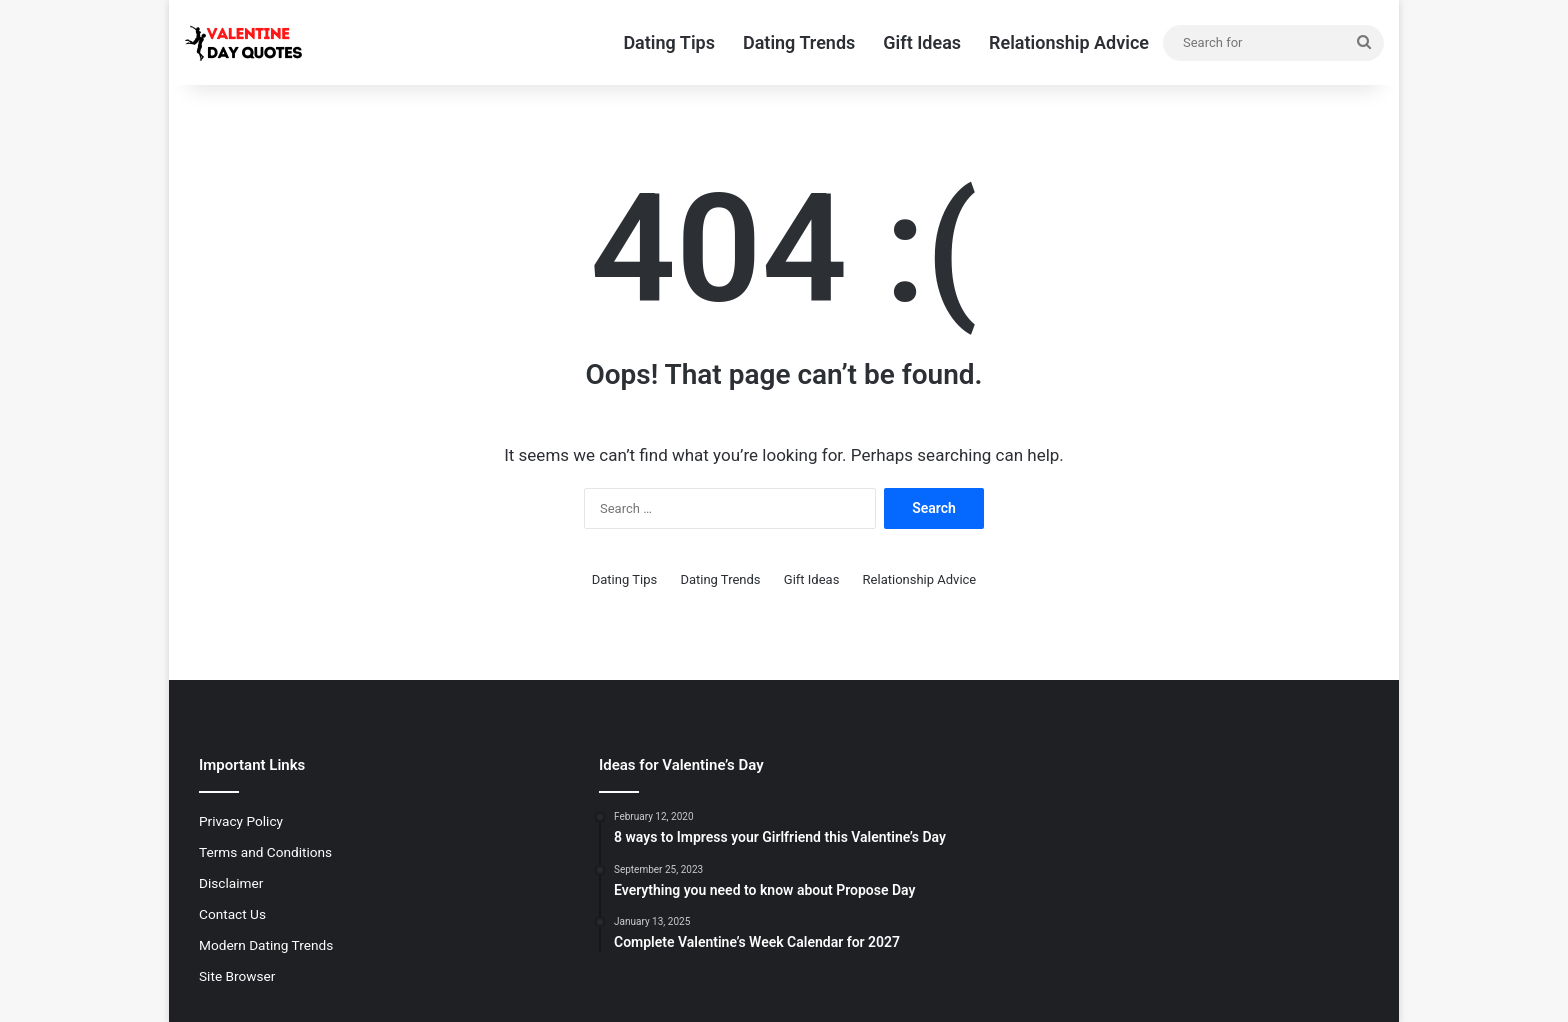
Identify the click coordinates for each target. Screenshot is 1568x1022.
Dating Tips (669, 42)
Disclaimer (231, 883)
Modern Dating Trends (266, 945)
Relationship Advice (1069, 42)
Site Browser (237, 976)
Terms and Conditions (265, 852)
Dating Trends (799, 42)
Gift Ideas (922, 42)
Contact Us (232, 914)
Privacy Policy (241, 821)
